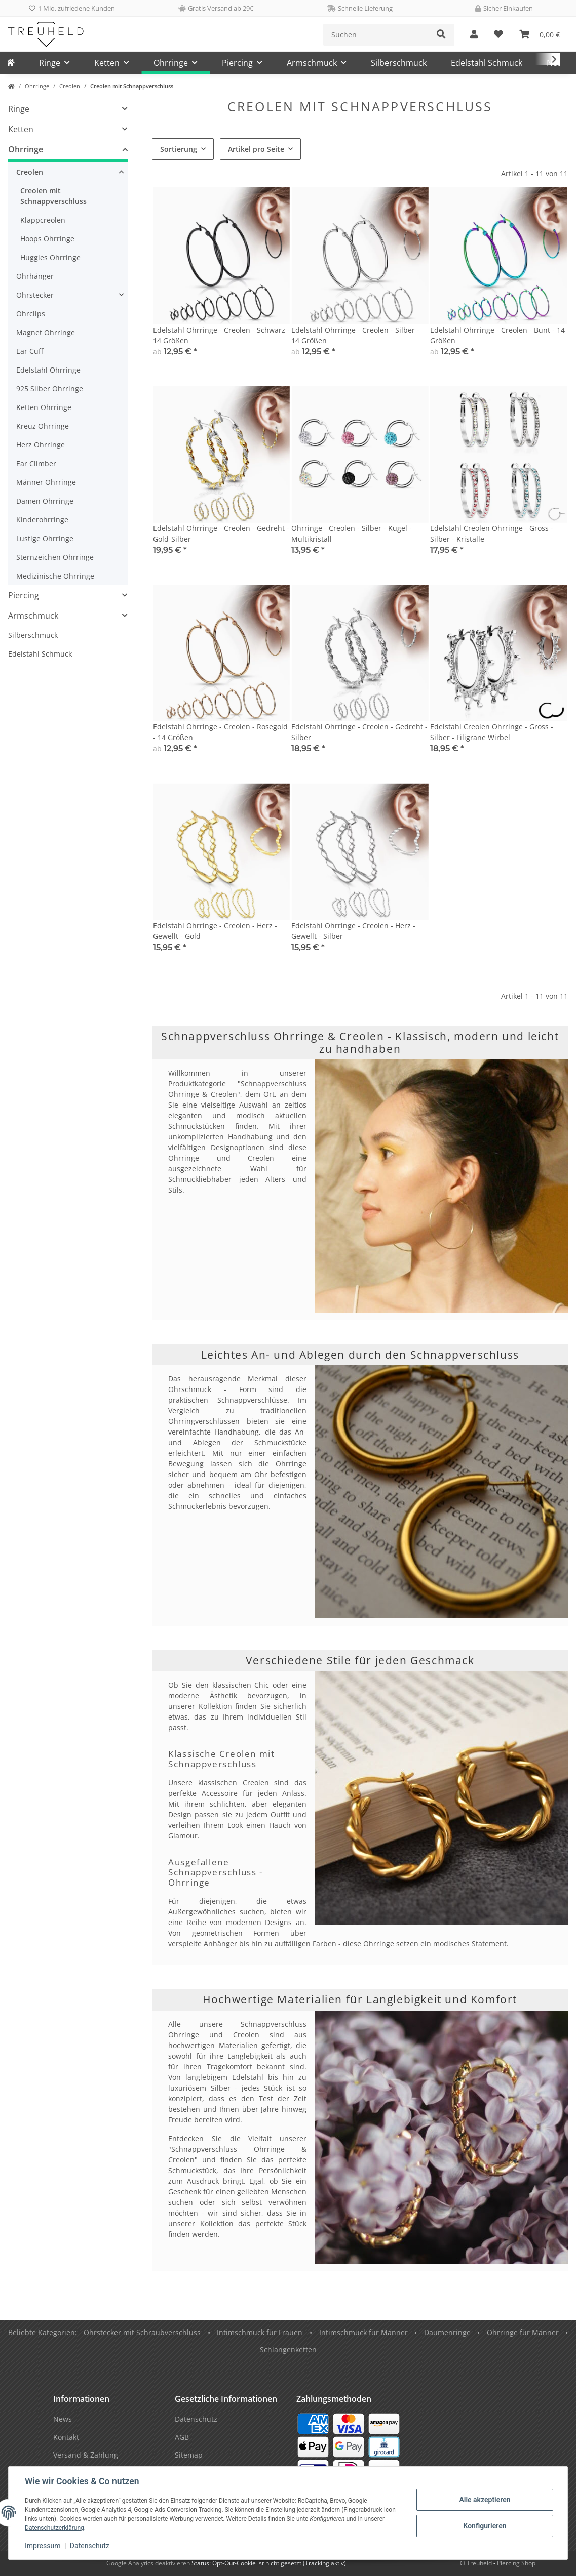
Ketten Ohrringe (43, 407)
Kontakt (66, 2437)
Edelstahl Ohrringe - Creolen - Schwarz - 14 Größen (221, 335)
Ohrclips (30, 313)
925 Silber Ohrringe (49, 388)
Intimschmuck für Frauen (259, 2332)
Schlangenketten (288, 2349)
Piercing (23, 595)
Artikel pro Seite (256, 149)
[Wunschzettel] (498, 34)
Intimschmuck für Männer (363, 2332)
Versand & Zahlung (85, 2455)
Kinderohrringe (42, 519)
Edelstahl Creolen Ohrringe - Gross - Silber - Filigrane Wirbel (491, 732)
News (62, 2419)
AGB (182, 2437)
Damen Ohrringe (44, 501)
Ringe (18, 108)
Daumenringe (447, 2332)
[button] (474, 34)
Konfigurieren (484, 2526)
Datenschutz (89, 2546)
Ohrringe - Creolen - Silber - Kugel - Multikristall (351, 533)
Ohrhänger (35, 276)
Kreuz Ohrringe (42, 426)
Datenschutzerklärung (54, 2527)
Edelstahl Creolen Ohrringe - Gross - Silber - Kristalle (491, 533)
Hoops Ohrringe (47, 238)
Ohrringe (25, 149)
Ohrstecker (35, 295)
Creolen (29, 172)
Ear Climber (36, 463)
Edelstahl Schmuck (40, 654)
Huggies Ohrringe (50, 257)
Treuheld (480, 2563)
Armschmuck (33, 615)
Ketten (20, 129)
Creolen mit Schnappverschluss (53, 196)
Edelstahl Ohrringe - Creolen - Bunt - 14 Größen (497, 335)
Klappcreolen (42, 220)
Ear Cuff (29, 351)
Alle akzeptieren (484, 2500)
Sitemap (189, 2455)
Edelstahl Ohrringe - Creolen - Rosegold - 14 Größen (220, 732)
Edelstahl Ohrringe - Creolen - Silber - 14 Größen (355, 335)
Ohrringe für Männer (523, 2332)
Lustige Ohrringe (44, 538)
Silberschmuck (33, 635)
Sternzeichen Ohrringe (55, 557)
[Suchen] (376, 35)
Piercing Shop (516, 2563)
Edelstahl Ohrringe (48, 370)
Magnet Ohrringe (45, 332)
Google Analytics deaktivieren (148, 2563)
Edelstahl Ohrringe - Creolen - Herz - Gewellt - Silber (353, 931)
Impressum (42, 2546)
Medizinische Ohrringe (55, 576)
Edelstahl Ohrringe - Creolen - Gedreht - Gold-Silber (221, 533)
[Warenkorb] (539, 34)
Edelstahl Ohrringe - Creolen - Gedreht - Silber (359, 732)
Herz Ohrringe (40, 444)
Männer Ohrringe (46, 482)
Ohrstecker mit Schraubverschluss (142, 2332)
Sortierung (178, 149)
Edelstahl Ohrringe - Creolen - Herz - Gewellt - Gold (215, 931)
